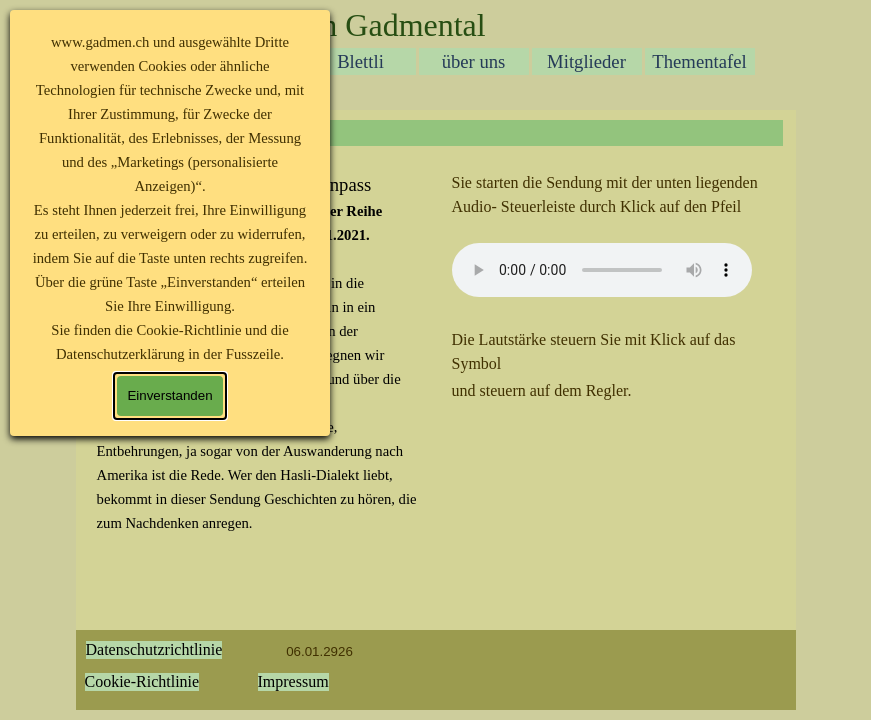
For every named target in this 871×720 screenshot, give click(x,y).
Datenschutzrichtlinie (154, 649)
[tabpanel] (613, 287)
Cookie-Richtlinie (142, 681)
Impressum (293, 681)
